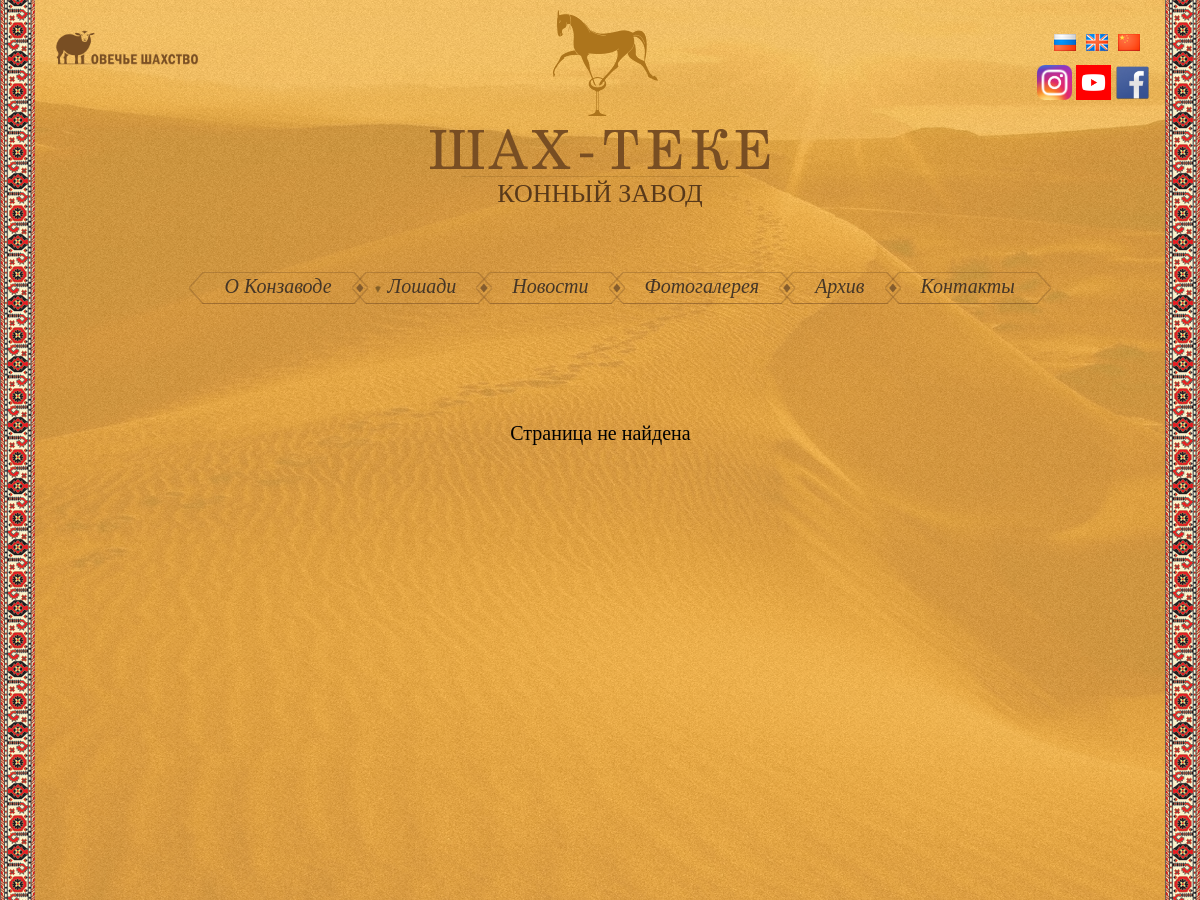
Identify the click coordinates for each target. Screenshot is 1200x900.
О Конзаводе (278, 286)
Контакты (968, 286)
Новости (550, 286)
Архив (839, 286)
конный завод (599, 193)
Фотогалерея (702, 286)
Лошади (422, 286)
